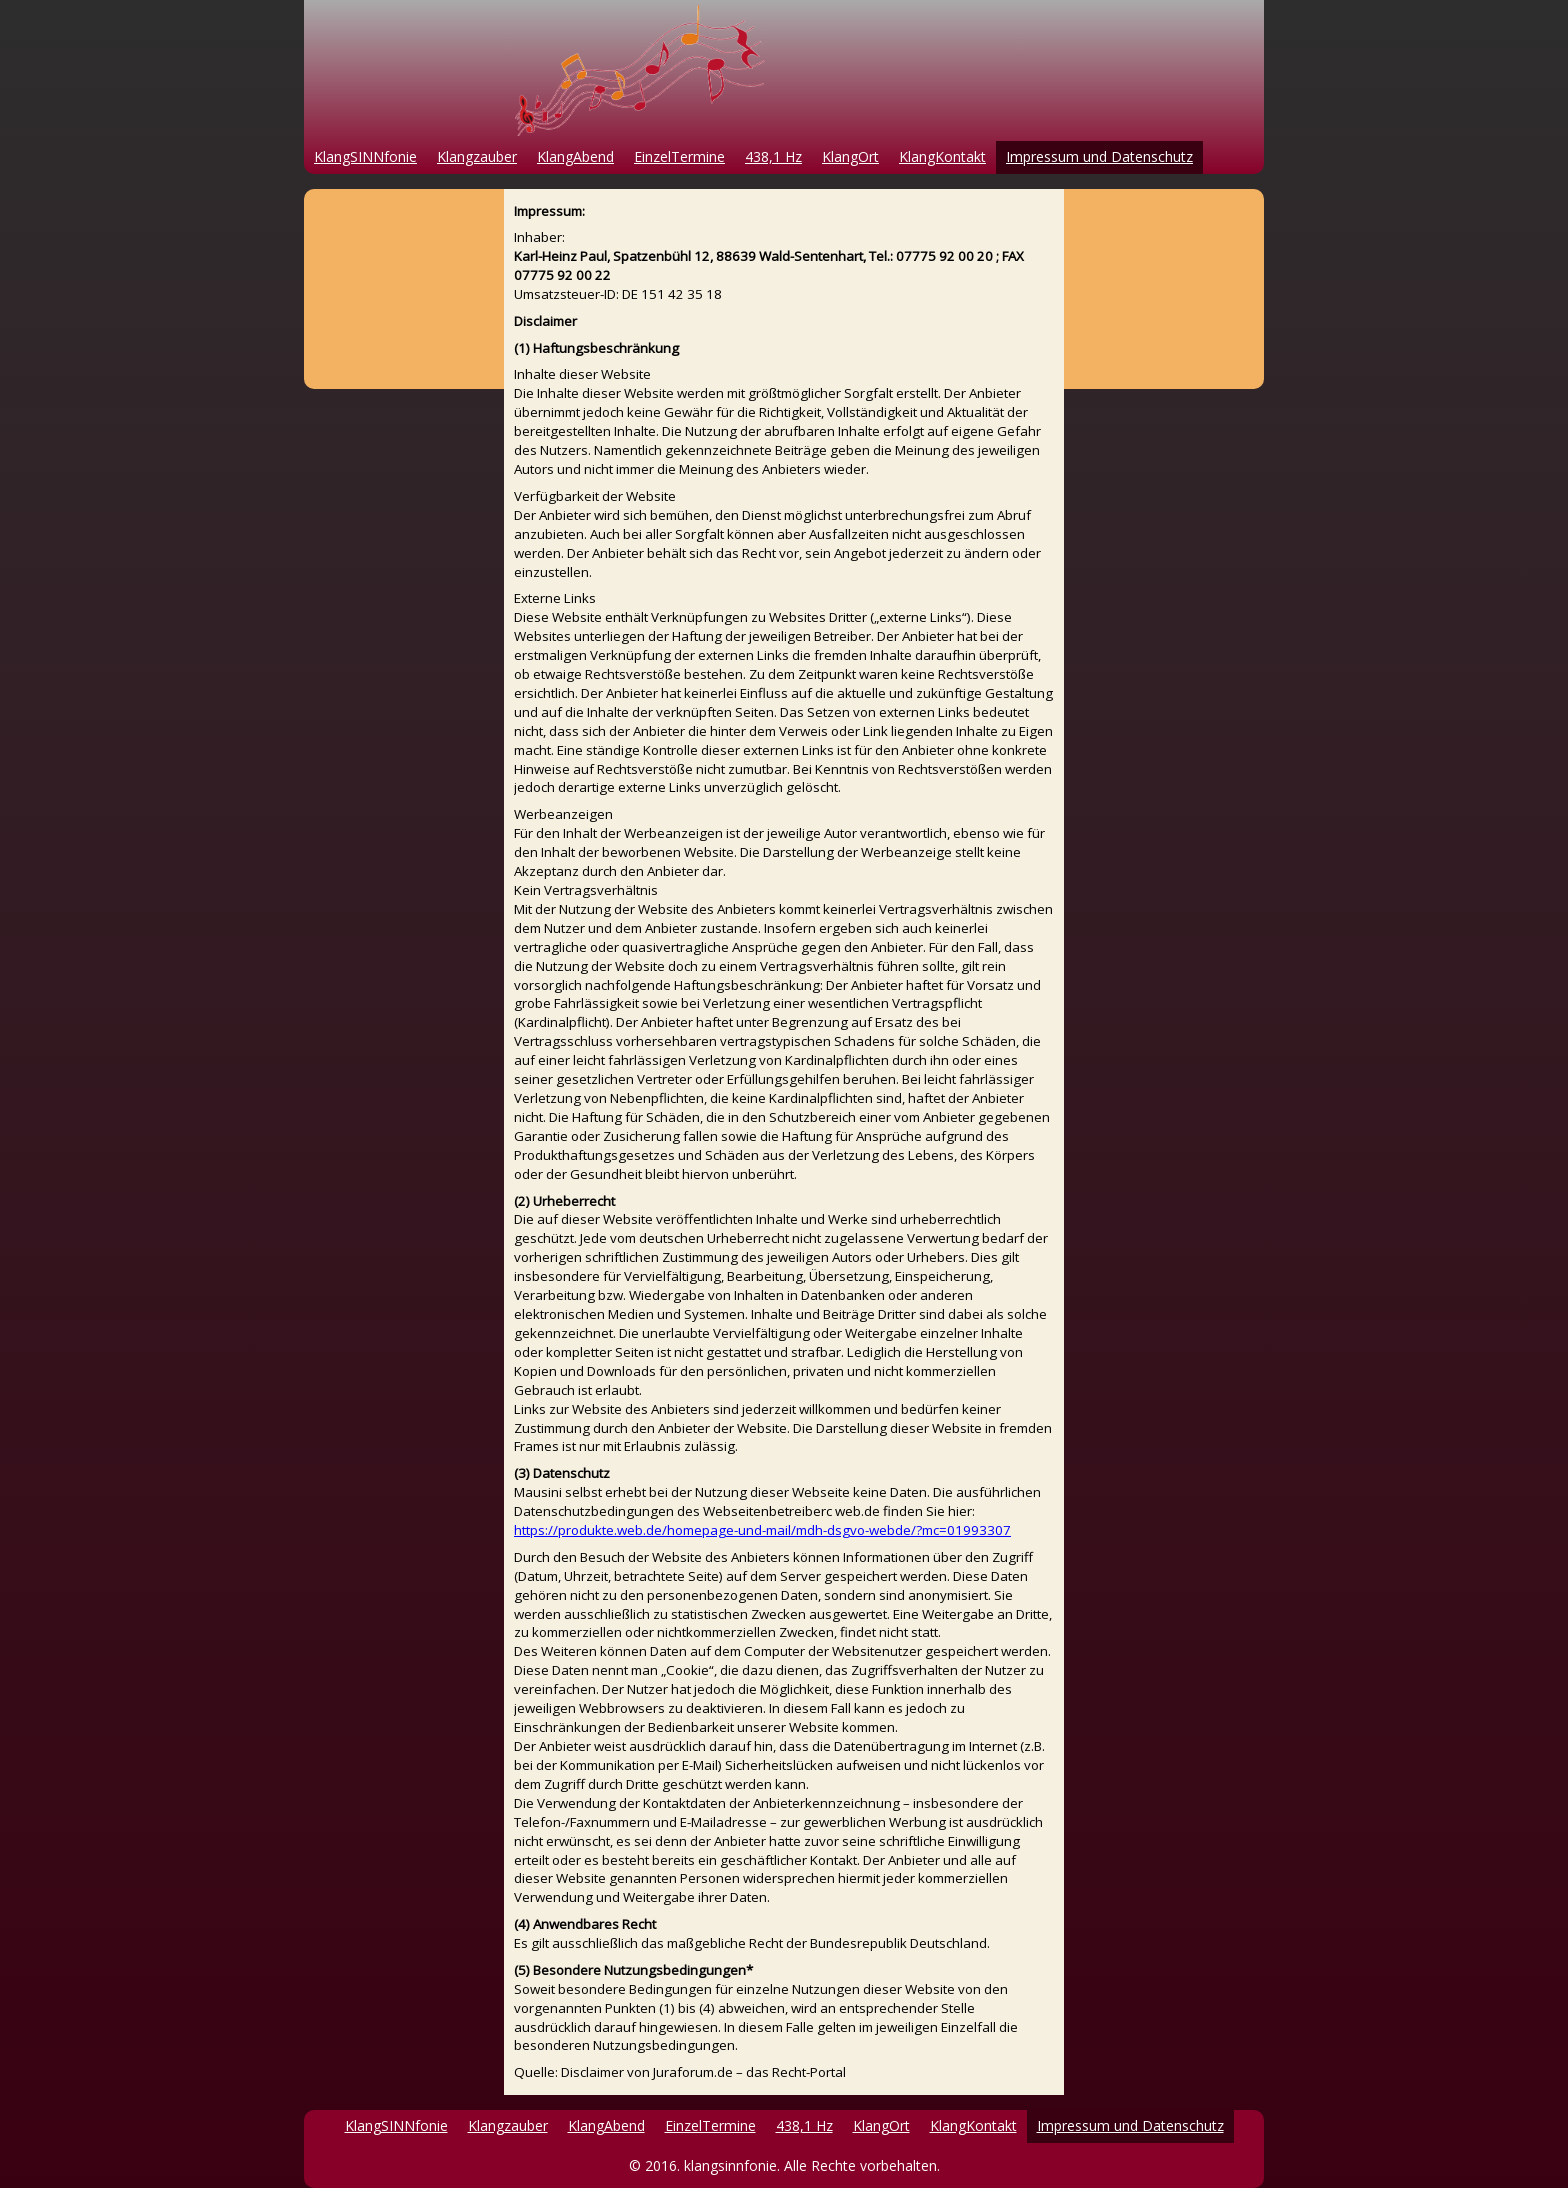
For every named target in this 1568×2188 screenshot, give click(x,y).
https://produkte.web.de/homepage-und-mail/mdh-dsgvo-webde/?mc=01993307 (762, 1530)
